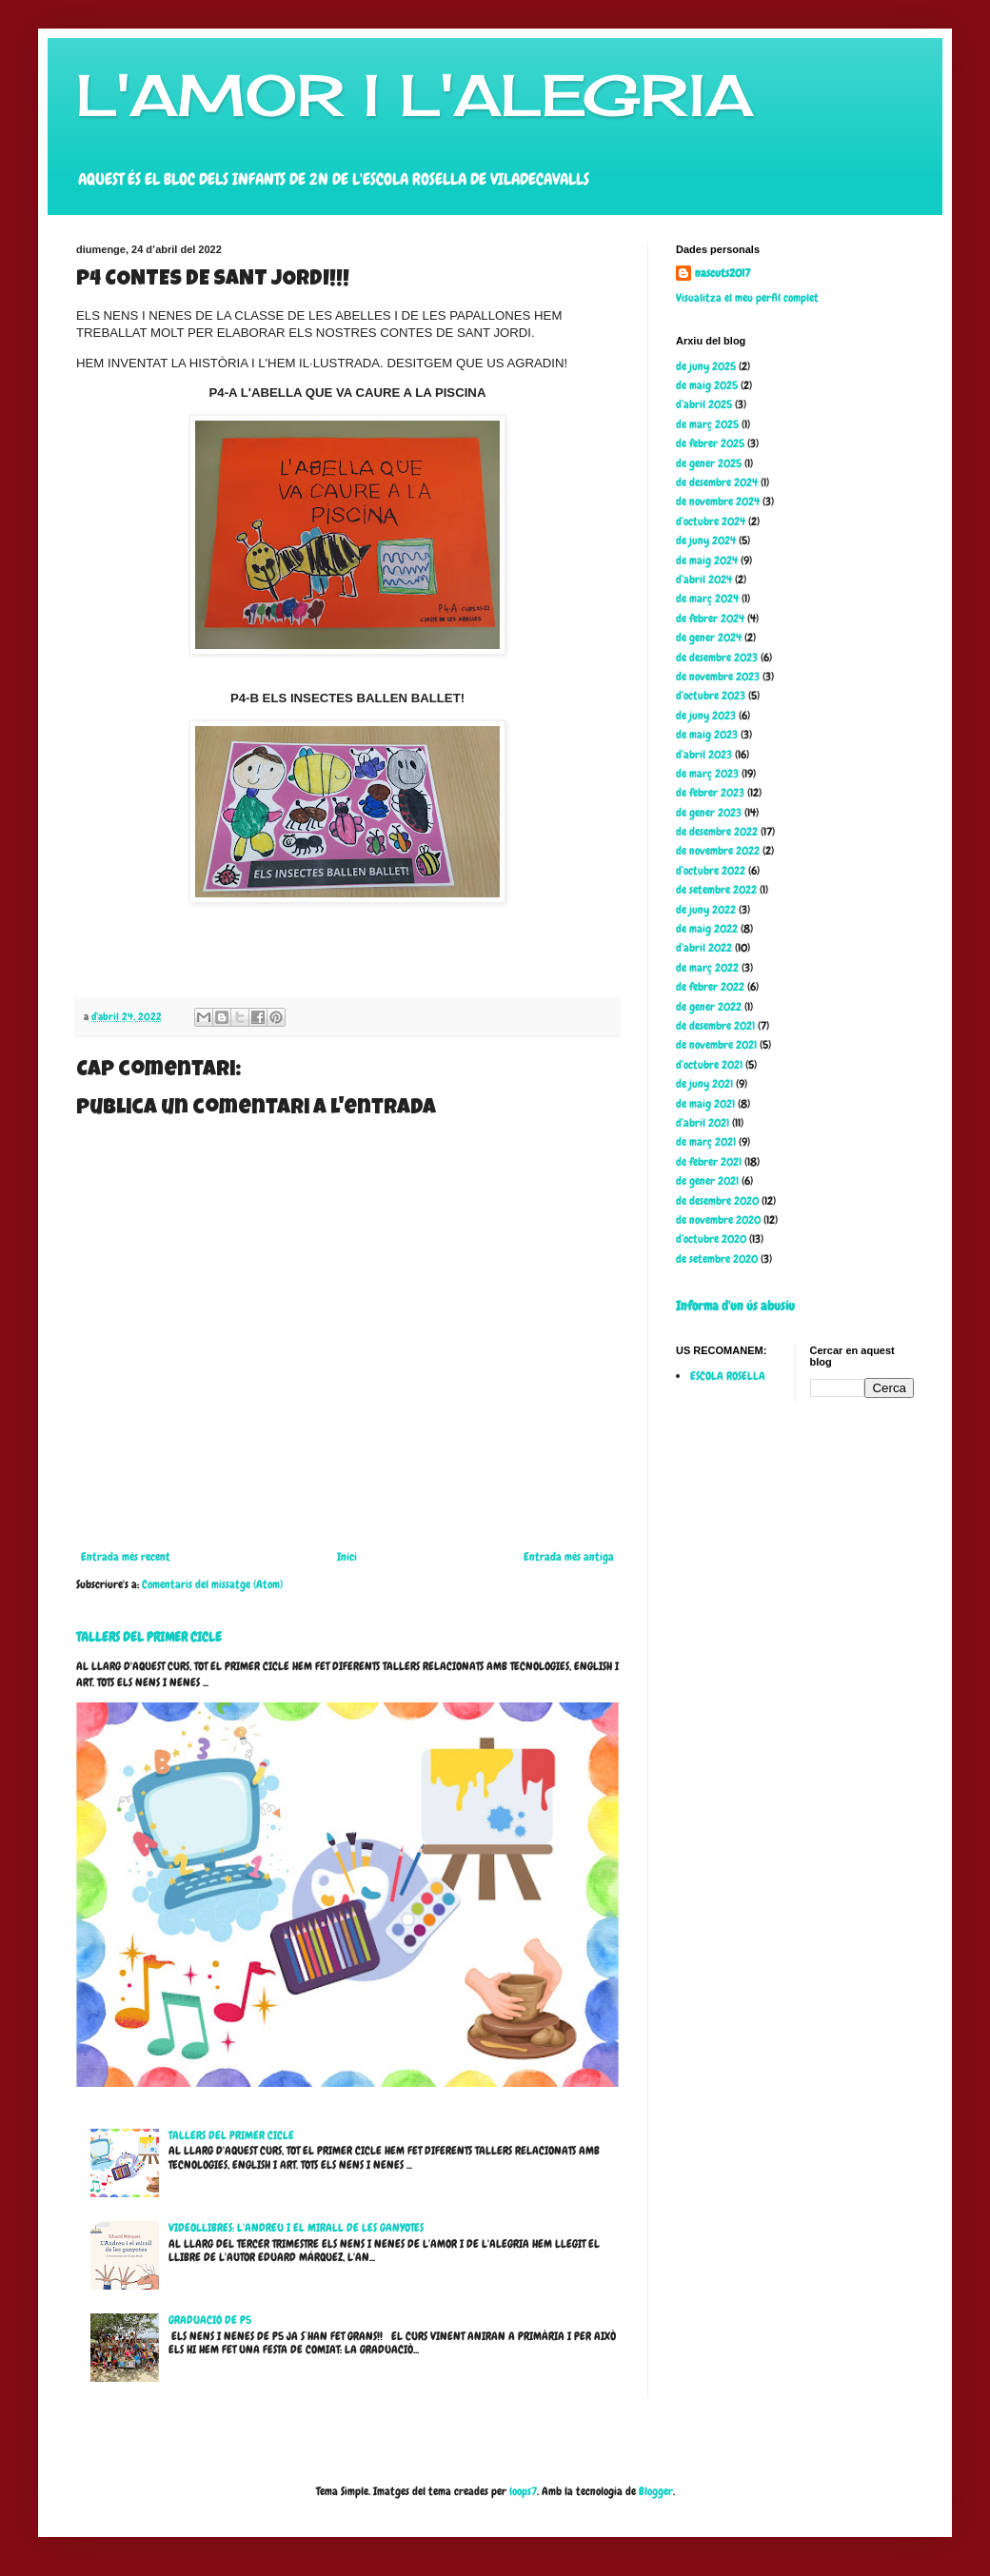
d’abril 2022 (704, 947)
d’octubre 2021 (709, 1064)
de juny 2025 (706, 366)
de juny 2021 (704, 1083)
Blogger (656, 2491)
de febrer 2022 (710, 986)
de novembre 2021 (716, 1044)
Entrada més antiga (569, 1556)
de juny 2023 (706, 715)
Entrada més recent (125, 1556)
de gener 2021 (707, 1181)
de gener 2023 (709, 812)
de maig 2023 (707, 734)
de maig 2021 (705, 1103)
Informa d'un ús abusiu (735, 1305)
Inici (347, 1556)
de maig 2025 (707, 385)
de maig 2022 (707, 928)
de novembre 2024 (718, 501)
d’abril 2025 (704, 404)
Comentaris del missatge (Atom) (212, 1584)
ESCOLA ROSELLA (727, 1376)
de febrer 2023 (710, 792)
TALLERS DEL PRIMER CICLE (149, 1636)
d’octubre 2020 (711, 1239)
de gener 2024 (709, 637)
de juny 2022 (706, 909)
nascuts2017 (722, 273)
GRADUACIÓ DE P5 (209, 2320)
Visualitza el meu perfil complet (747, 297)
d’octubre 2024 (710, 521)
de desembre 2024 (717, 482)
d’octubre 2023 (710, 695)
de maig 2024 (707, 560)
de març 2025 (707, 424)
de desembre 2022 (717, 831)
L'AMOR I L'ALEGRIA (414, 94)
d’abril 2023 (704, 754)
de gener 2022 (709, 1006)
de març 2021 (706, 1142)
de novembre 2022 (718, 850)
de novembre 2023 (718, 676)
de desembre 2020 (717, 1201)
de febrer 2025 (710, 443)
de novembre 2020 (718, 1220)
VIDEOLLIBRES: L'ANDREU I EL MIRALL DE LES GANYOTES (296, 2227)
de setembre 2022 (716, 889)
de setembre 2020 (717, 1259)
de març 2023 (707, 773)
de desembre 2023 (717, 657)
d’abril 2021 (702, 1123)
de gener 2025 (709, 463)
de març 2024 (707, 598)
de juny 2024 (706, 540)
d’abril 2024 (704, 579)
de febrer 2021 (709, 1162)
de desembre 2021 (715, 1025)
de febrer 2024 (710, 618)
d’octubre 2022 (710, 870)
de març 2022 (707, 967)
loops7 (523, 2491)
